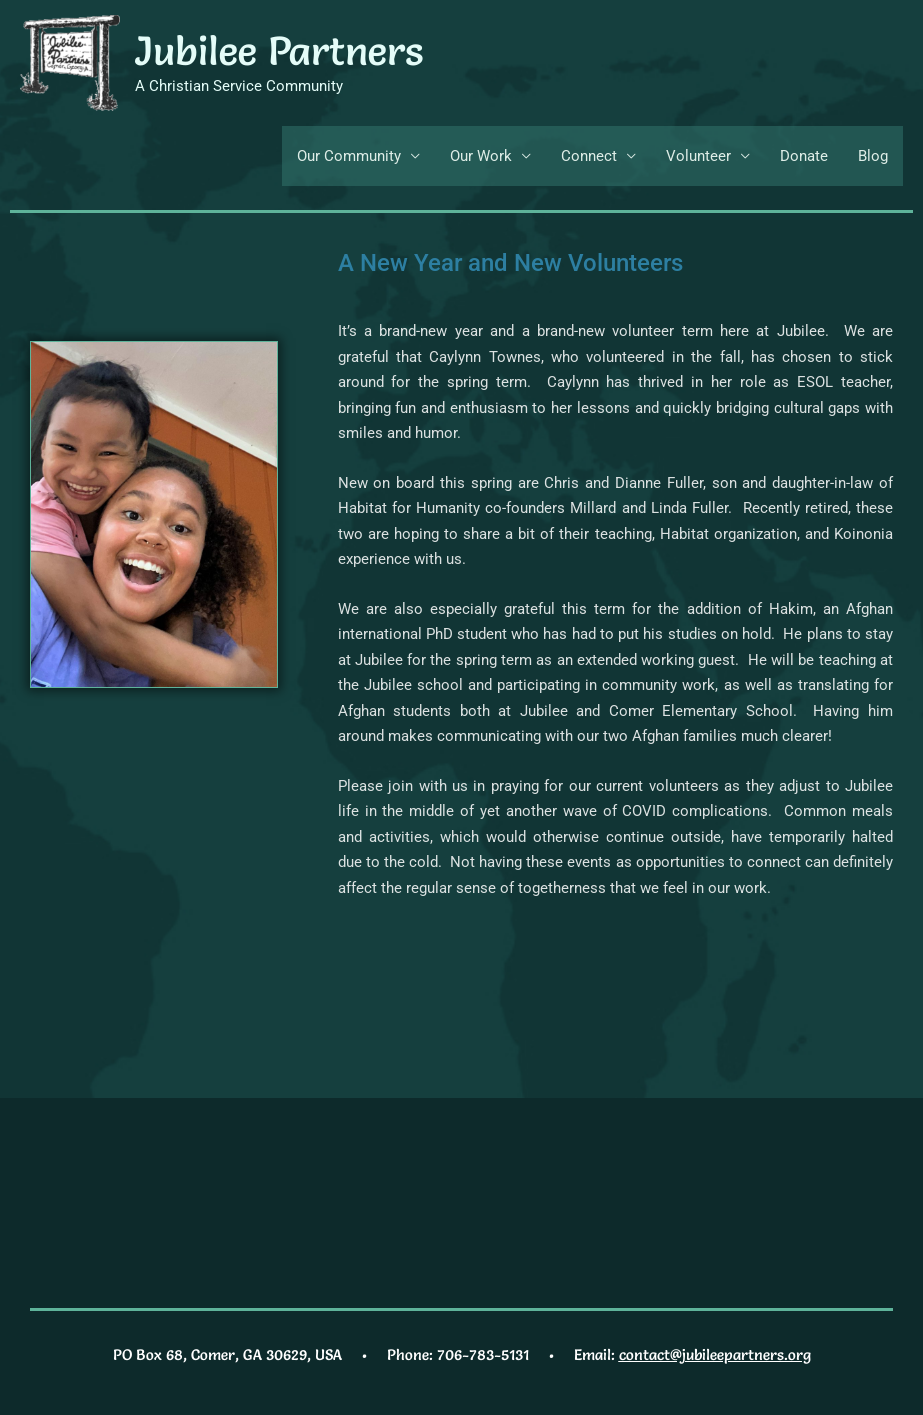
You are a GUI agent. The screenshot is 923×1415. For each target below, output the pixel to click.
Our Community (349, 156)
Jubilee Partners (279, 50)
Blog (873, 156)
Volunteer (698, 156)
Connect (589, 156)
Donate (804, 156)
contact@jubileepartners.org (715, 1354)
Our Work (481, 156)
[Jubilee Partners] (70, 62)
